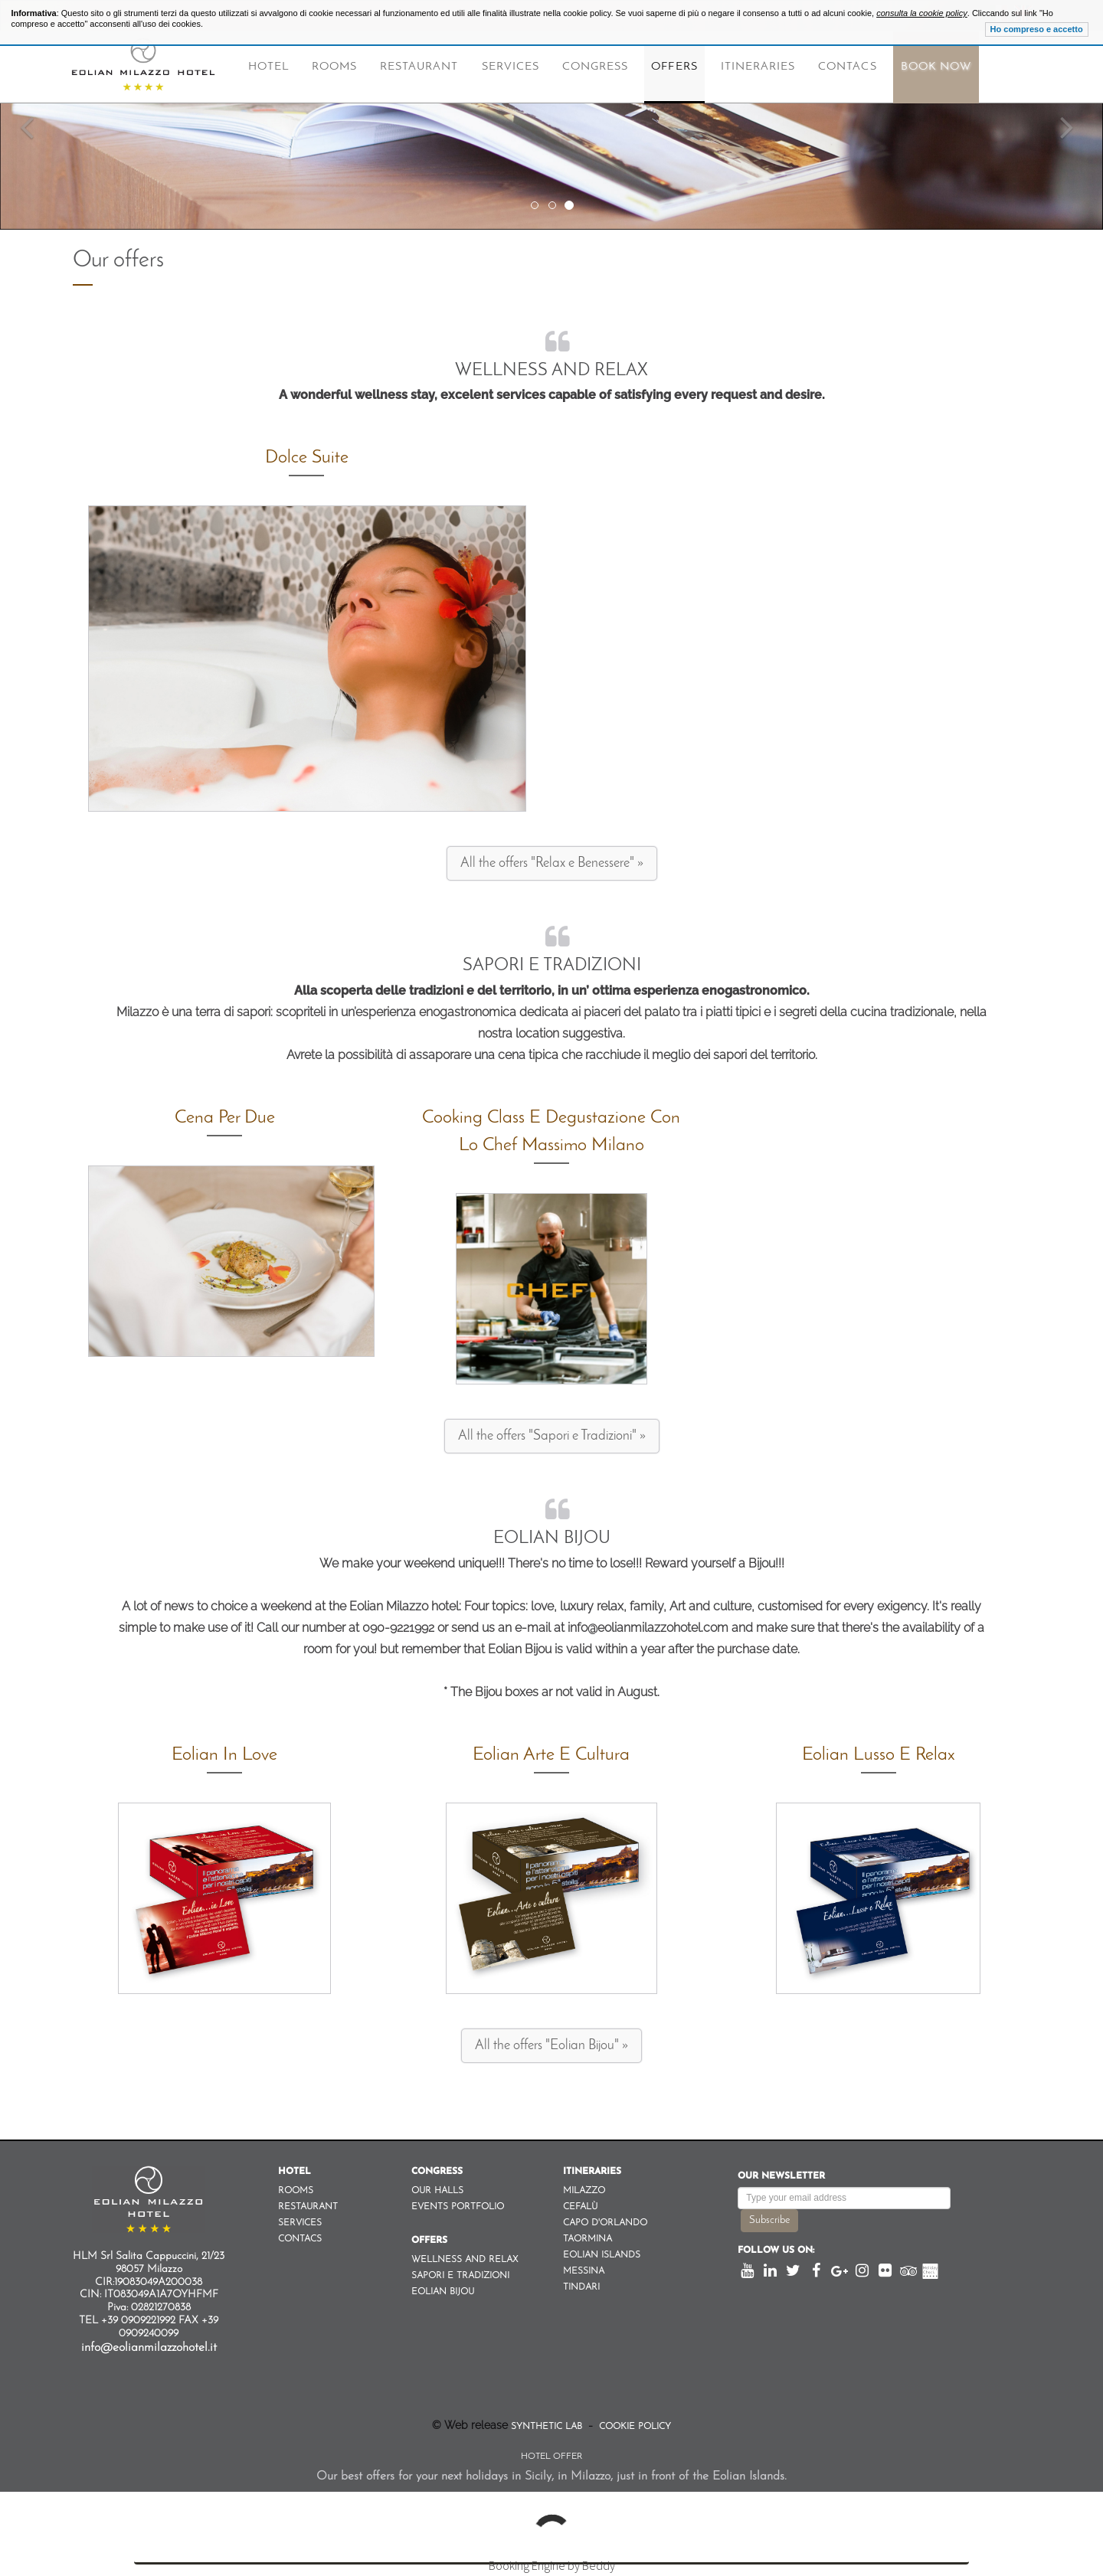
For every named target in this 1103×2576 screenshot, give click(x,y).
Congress (595, 67)
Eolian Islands (601, 2255)
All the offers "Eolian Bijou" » (551, 2045)
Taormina (587, 2239)
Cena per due (225, 1118)
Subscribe (769, 2220)
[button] (27, 115)
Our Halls (437, 2190)
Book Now (936, 67)
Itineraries (758, 67)
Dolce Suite (307, 458)
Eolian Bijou (551, 1539)
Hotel (268, 67)
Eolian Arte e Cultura (551, 1755)
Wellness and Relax (551, 371)
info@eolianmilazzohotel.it (149, 2348)
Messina (583, 2271)
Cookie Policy (633, 2426)
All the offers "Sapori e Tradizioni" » (552, 1436)
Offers (674, 67)
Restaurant (419, 67)
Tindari (581, 2287)
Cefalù (580, 2207)
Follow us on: (776, 2250)
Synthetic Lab (548, 2426)
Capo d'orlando (605, 2223)
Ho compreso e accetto (1036, 29)
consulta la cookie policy (921, 13)
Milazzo (584, 2190)
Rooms (334, 67)
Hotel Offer (551, 2456)
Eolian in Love (224, 1755)
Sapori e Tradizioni (552, 966)
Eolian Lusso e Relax (878, 1755)
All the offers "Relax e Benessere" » (551, 863)
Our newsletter (781, 2176)
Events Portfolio (457, 2207)
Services (510, 67)
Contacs (847, 67)
